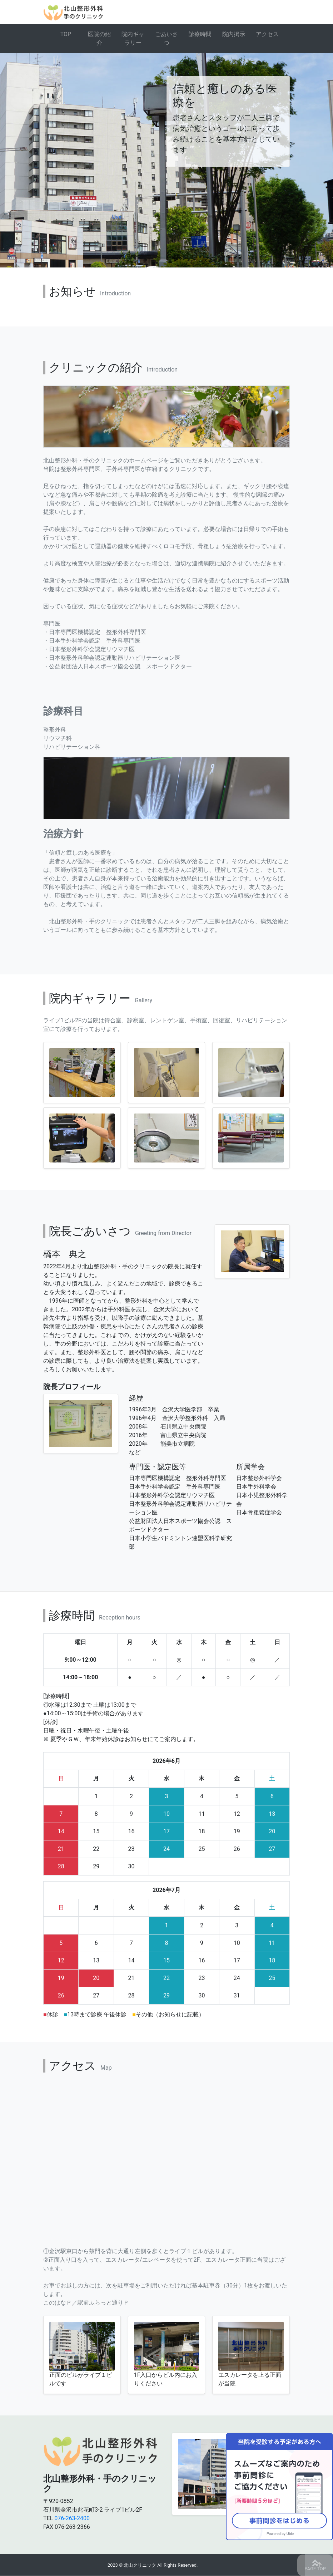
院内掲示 (233, 34)
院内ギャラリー (132, 38)
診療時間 (200, 34)
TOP (65, 34)
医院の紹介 (99, 38)
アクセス (267, 34)
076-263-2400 (72, 2518)
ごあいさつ (166, 38)
